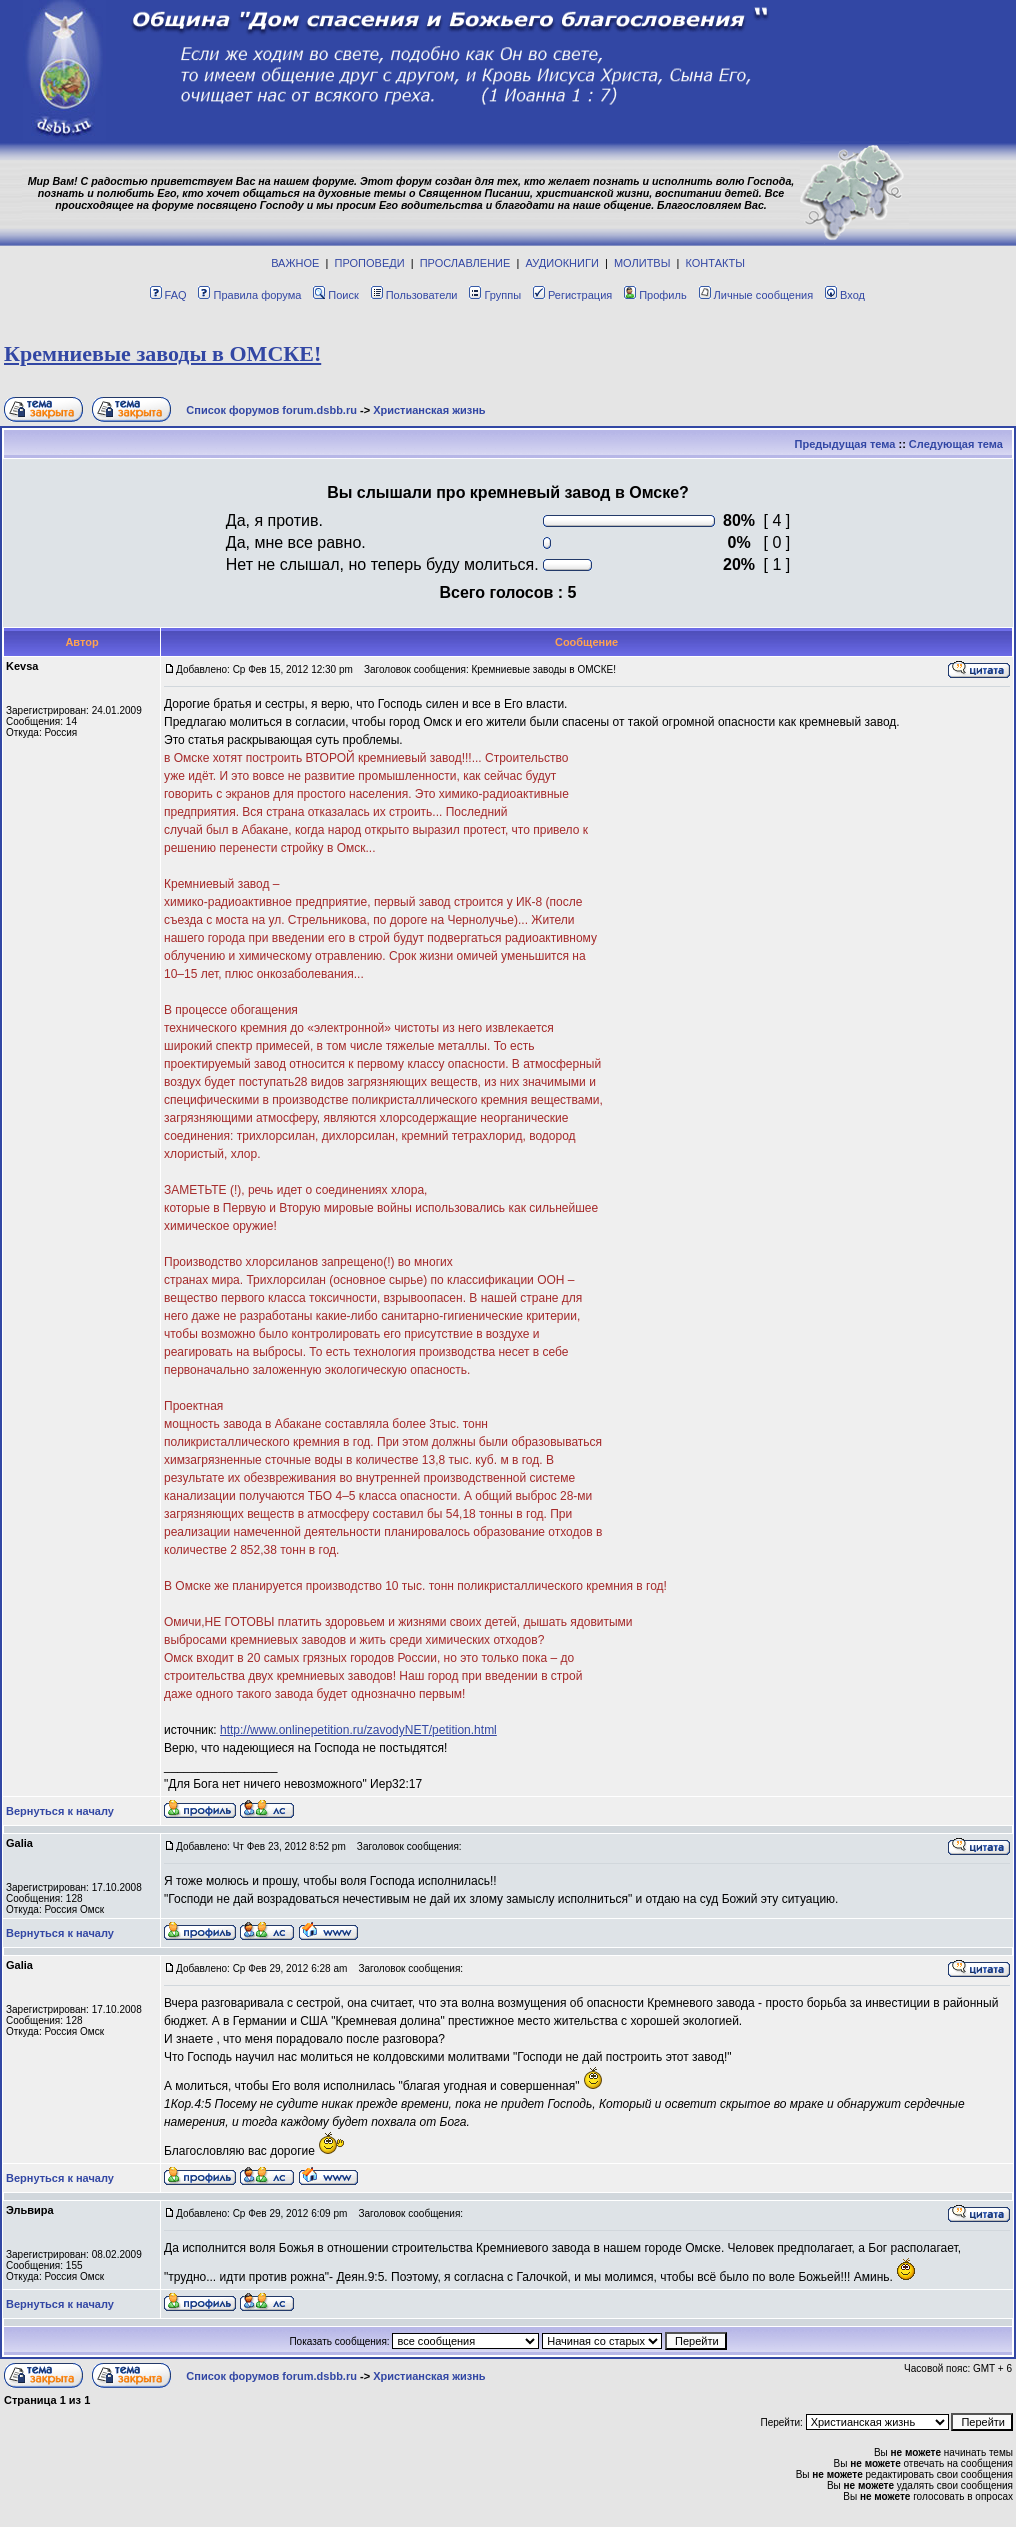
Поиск (335, 295)
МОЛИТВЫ (642, 263)
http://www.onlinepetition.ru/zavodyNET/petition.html (358, 1730)
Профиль (655, 295)
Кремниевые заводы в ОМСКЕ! (162, 353)
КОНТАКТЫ (715, 263)
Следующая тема (956, 444)
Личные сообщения (756, 295)
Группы (495, 295)
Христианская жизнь (429, 410)
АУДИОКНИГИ (561, 263)
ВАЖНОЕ (295, 263)
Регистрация (572, 295)
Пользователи (414, 295)
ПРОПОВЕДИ (370, 263)
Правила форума (249, 295)
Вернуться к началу (60, 1811)
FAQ (168, 295)
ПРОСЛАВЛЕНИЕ (465, 263)
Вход (845, 295)
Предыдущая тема (845, 444)
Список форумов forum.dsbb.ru (271, 410)
